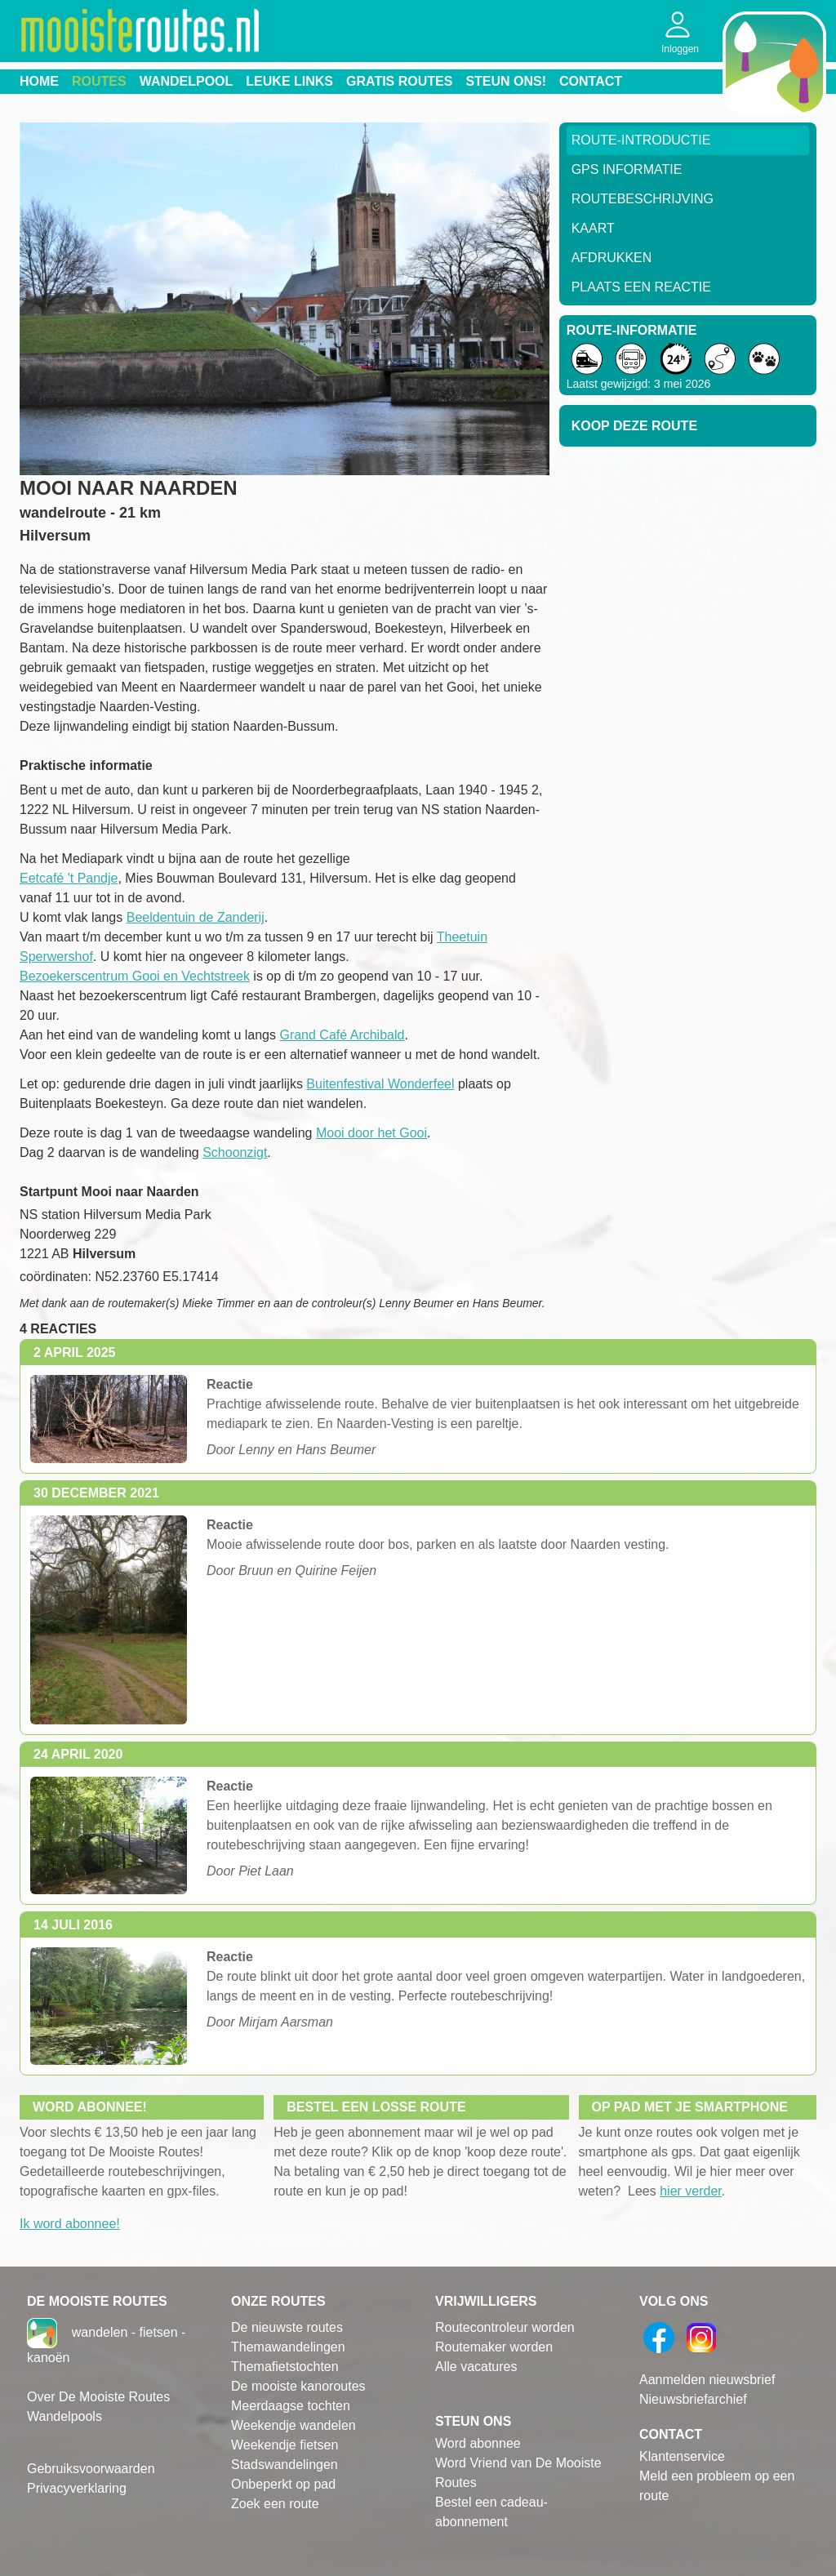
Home (39, 81)
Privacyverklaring (77, 2488)
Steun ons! (505, 81)
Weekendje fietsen (284, 2445)
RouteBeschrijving (642, 199)
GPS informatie (627, 169)
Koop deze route (634, 426)
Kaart (593, 228)
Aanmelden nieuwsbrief (707, 2380)
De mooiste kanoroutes (298, 2386)
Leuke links (289, 81)
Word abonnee (478, 2443)
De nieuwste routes (287, 2327)
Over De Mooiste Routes (98, 2397)
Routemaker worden (494, 2347)
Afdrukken (611, 258)
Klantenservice (682, 2456)
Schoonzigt (234, 1152)
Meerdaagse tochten (290, 2406)
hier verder (691, 2191)
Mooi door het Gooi (371, 1133)
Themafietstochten (285, 2367)
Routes (99, 81)
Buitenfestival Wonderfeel (380, 1084)
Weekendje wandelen (293, 2425)
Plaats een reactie (641, 287)
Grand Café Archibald (341, 1035)
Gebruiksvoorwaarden (91, 2469)
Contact (590, 81)
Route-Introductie (641, 140)
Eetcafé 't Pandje (69, 878)
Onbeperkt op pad (283, 2484)
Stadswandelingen (284, 2464)
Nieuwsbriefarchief (693, 2399)
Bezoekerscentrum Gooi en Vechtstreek (135, 976)
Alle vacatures (476, 2367)
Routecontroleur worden (505, 2327)
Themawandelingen (288, 2347)
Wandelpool (186, 81)
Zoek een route (275, 2504)
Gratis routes (399, 81)
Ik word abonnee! (70, 2224)
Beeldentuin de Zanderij (196, 917)
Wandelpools (64, 2416)
